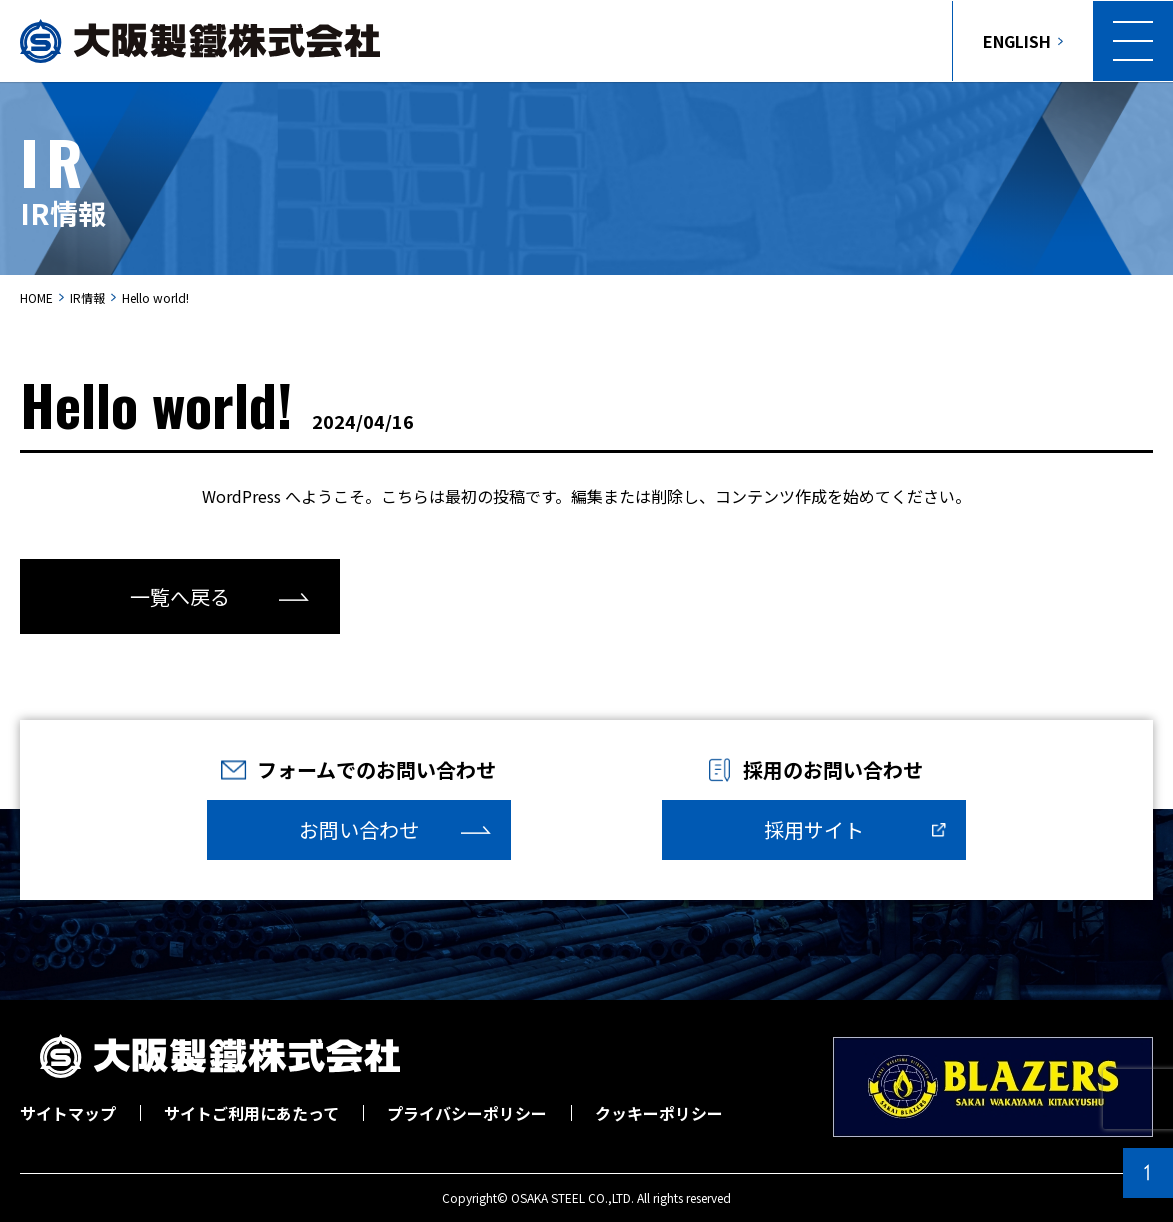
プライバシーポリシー (467, 1113)
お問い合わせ (359, 829)
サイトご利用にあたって (251, 1113)
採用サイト (814, 829)
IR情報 (87, 297)
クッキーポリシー (659, 1113)
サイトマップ (68, 1113)
